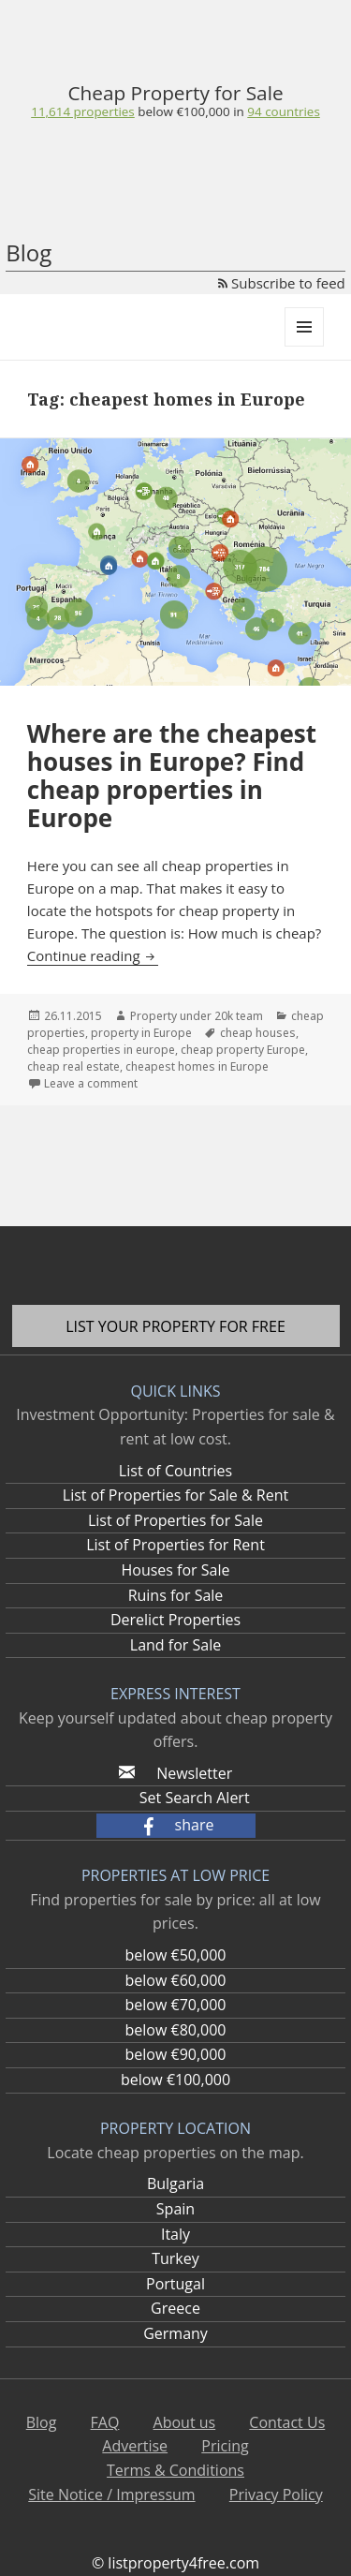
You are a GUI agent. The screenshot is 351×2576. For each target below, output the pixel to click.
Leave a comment (91, 1083)
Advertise (135, 2445)
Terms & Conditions (175, 2470)
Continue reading (93, 955)
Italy (175, 2234)
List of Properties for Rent (175, 1544)
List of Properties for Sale (175, 1520)
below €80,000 (175, 2030)
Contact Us (287, 2422)
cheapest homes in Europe (197, 1066)
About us (185, 2422)
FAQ (105, 2422)
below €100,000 (175, 2079)
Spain (175, 2208)
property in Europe (141, 1033)
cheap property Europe (243, 1050)
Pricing (224, 2445)
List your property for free (175, 1326)
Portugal (175, 2283)
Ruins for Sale (176, 1595)
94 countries (283, 111)
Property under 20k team (196, 1016)
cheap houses (258, 1033)
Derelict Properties (175, 1619)
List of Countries (175, 1470)
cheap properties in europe (101, 1050)
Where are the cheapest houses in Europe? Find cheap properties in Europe (171, 776)
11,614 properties (83, 111)
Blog (28, 252)
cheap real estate (73, 1066)
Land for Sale (175, 1645)
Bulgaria (175, 2183)
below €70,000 (175, 2004)
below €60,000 (175, 1980)
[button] (176, 1826)
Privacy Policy (276, 2494)
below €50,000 (175, 1955)
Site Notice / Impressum (111, 2494)
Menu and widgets (304, 346)
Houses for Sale (175, 1570)
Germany (175, 2333)
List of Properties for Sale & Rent (175, 1495)
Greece (175, 2308)
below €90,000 (175, 2054)
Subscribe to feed (281, 283)
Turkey (175, 2258)
